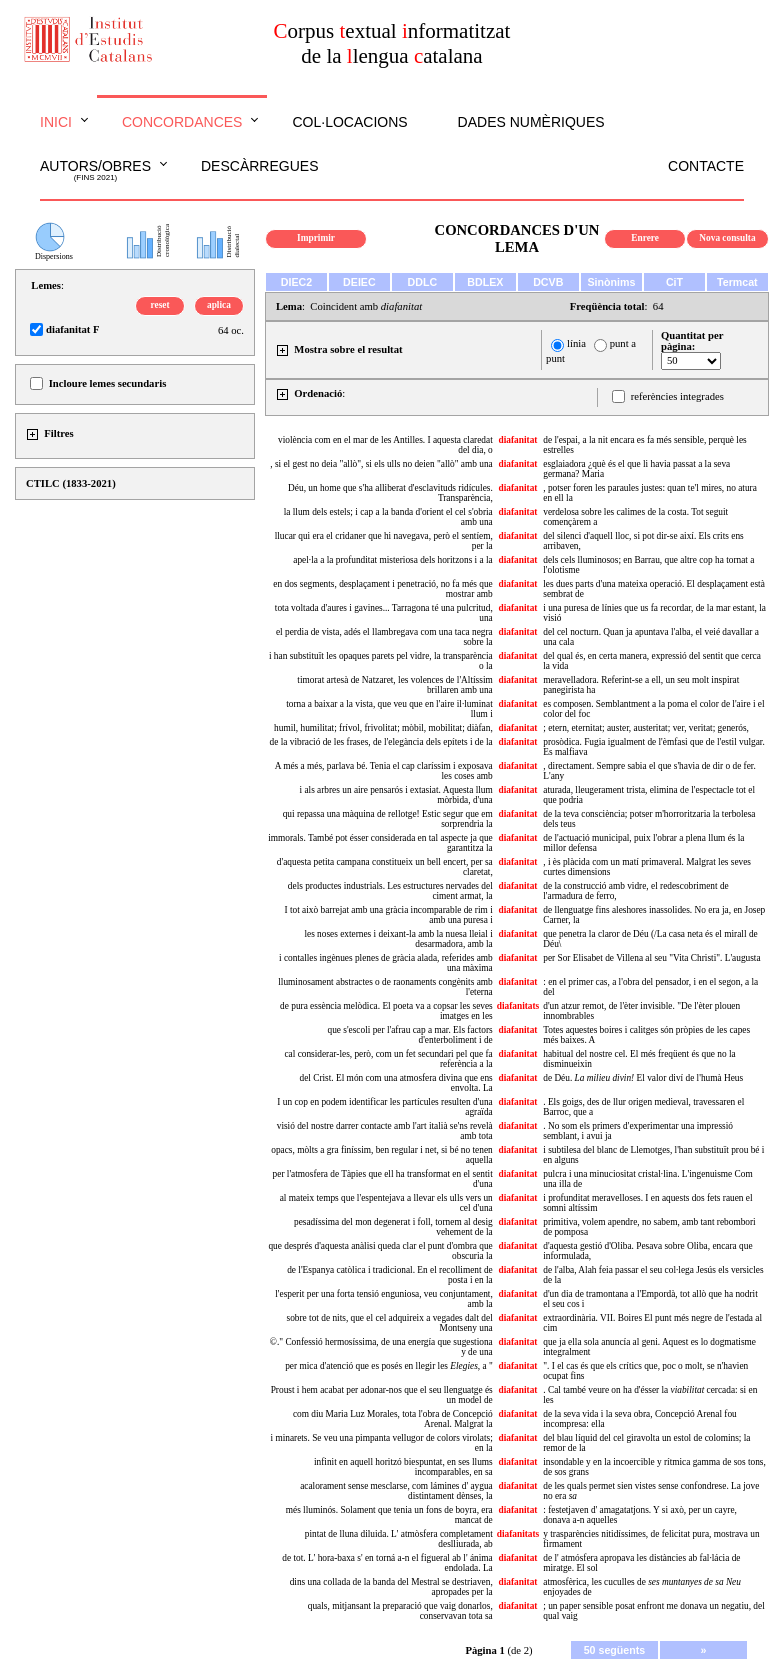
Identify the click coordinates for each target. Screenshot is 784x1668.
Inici (56, 122)
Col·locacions (349, 122)
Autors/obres (95, 171)
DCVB (548, 282)
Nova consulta (727, 238)
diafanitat (518, 440)
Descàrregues (259, 166)
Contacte (706, 166)
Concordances (182, 122)
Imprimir (316, 238)
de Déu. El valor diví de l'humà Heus (643, 1078)
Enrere (645, 238)
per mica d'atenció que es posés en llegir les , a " (389, 1366)
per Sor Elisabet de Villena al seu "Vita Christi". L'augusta (651, 958)
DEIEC (359, 282)
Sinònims (612, 282)
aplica (219, 305)
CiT (674, 282)
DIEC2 (296, 282)
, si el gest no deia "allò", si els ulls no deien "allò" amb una (381, 464)
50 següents (615, 1650)
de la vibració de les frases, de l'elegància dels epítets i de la (381, 742)
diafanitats (518, 1006)
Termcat (737, 282)
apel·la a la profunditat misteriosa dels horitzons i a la (392, 560)
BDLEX (485, 282)
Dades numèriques (531, 122)
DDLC (423, 282)
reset (160, 305)
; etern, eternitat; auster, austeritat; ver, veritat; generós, (646, 728)
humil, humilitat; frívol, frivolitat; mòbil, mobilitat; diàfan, (383, 728)
